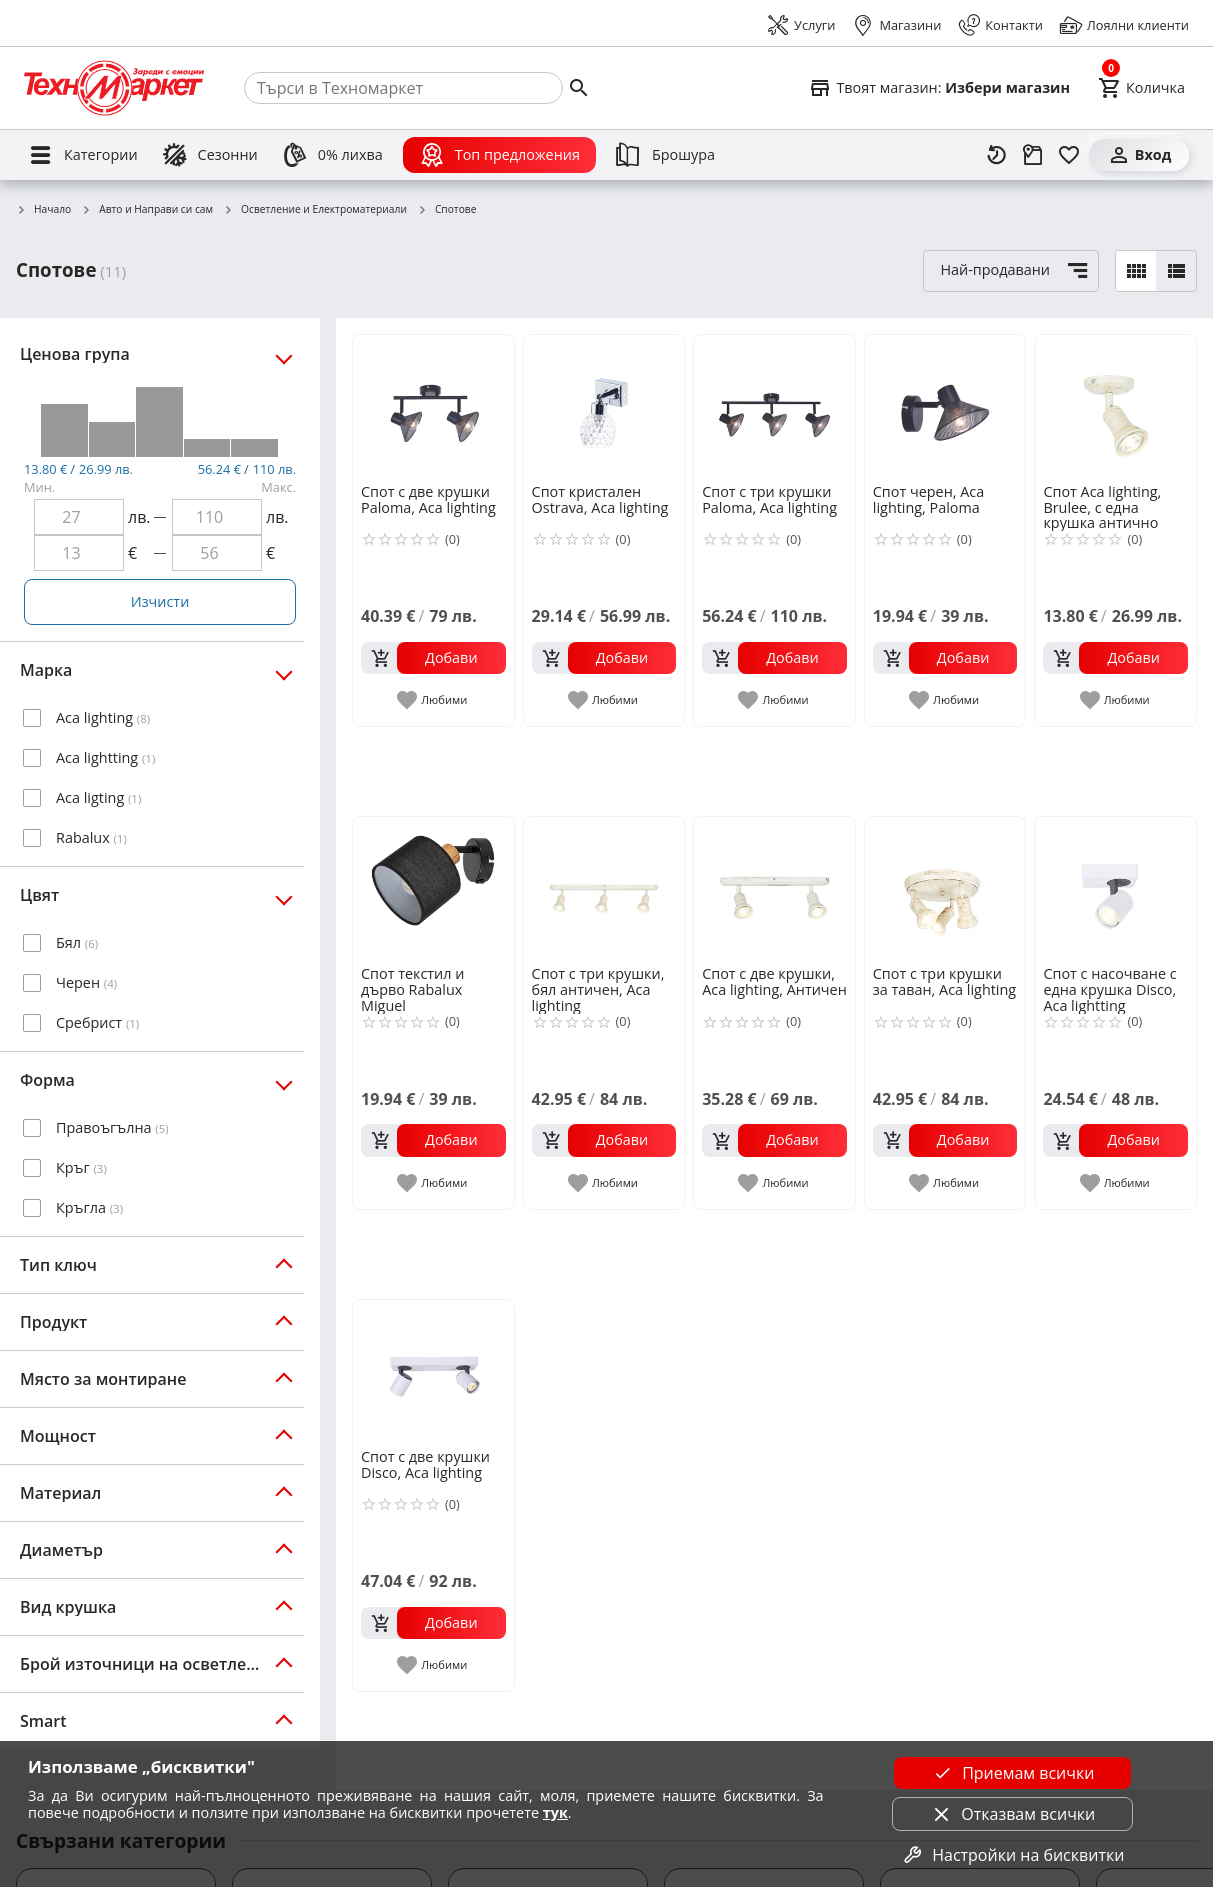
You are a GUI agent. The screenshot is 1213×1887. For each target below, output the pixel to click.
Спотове (447, 210)
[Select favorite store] (939, 88)
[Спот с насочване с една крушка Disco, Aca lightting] (1115, 889)
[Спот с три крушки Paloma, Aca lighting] (774, 407)
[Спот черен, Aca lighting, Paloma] (945, 407)
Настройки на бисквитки (1012, 1855)
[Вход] (1139, 155)
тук (555, 1812)
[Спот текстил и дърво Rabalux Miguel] (433, 889)
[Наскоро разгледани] (997, 155)
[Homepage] (114, 88)
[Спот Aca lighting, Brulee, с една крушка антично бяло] (1115, 407)
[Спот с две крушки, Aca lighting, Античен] (774, 889)
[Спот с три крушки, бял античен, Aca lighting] (604, 889)
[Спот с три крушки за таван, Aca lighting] (945, 889)
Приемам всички (1012, 1773)
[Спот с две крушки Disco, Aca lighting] (433, 1372)
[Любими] (1069, 155)
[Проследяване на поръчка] (1033, 155)
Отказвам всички (1012, 1814)
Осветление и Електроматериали (315, 210)
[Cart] (1141, 88)
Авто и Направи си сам (147, 210)
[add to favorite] (433, 700)
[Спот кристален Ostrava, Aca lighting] (604, 407)
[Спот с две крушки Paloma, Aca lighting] (433, 407)
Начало (43, 210)
